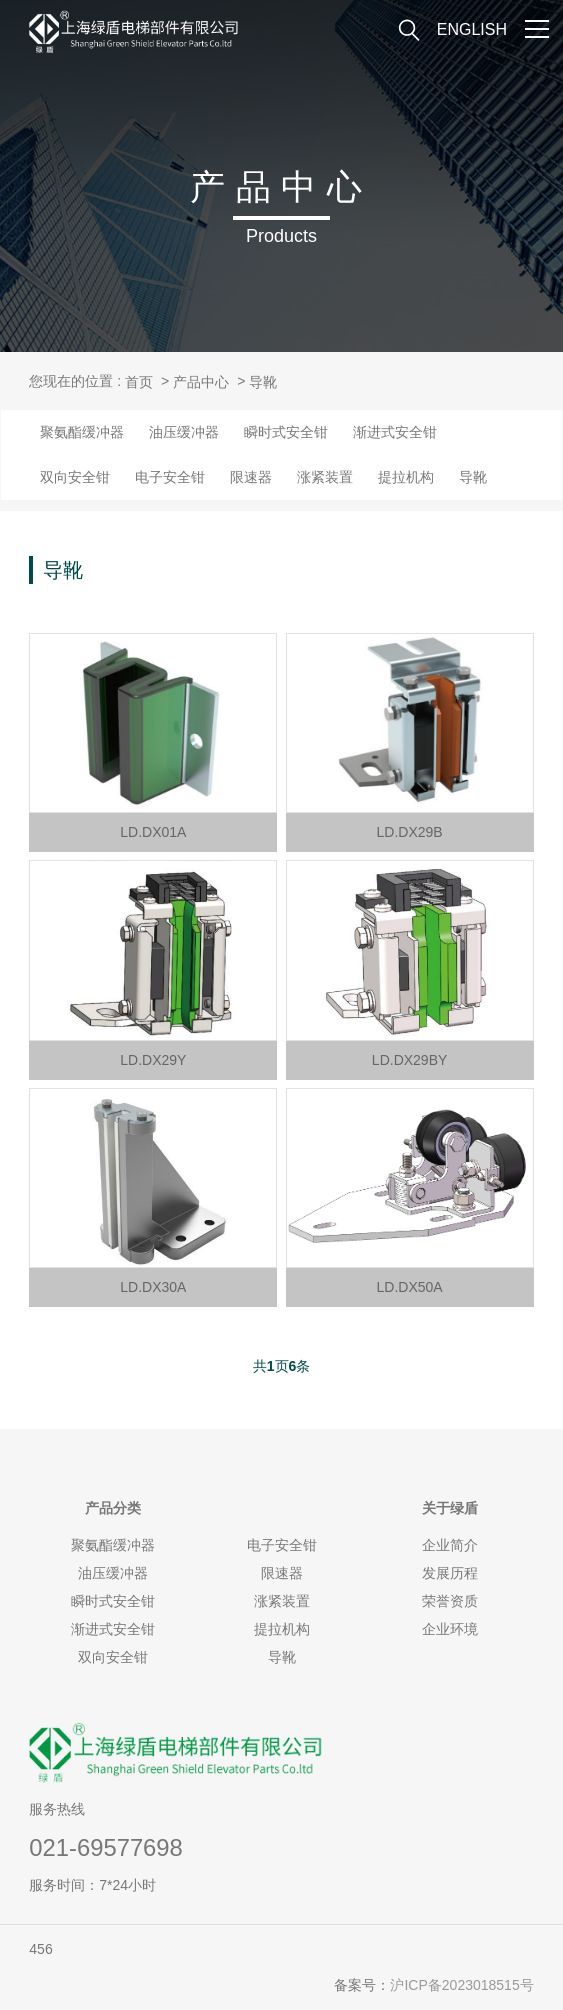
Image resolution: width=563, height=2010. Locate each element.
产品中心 (201, 382)
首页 (139, 382)
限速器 (251, 477)
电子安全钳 (170, 477)
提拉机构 (406, 477)
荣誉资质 (450, 1601)
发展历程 (450, 1573)
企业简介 (450, 1545)
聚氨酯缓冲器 (82, 432)
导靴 (263, 382)
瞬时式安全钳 (286, 432)
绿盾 (450, 1508)
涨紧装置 (325, 477)
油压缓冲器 (184, 432)
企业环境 (450, 1629)
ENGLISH (472, 29)
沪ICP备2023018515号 (461, 1985)
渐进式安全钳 (395, 432)
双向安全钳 (75, 477)
